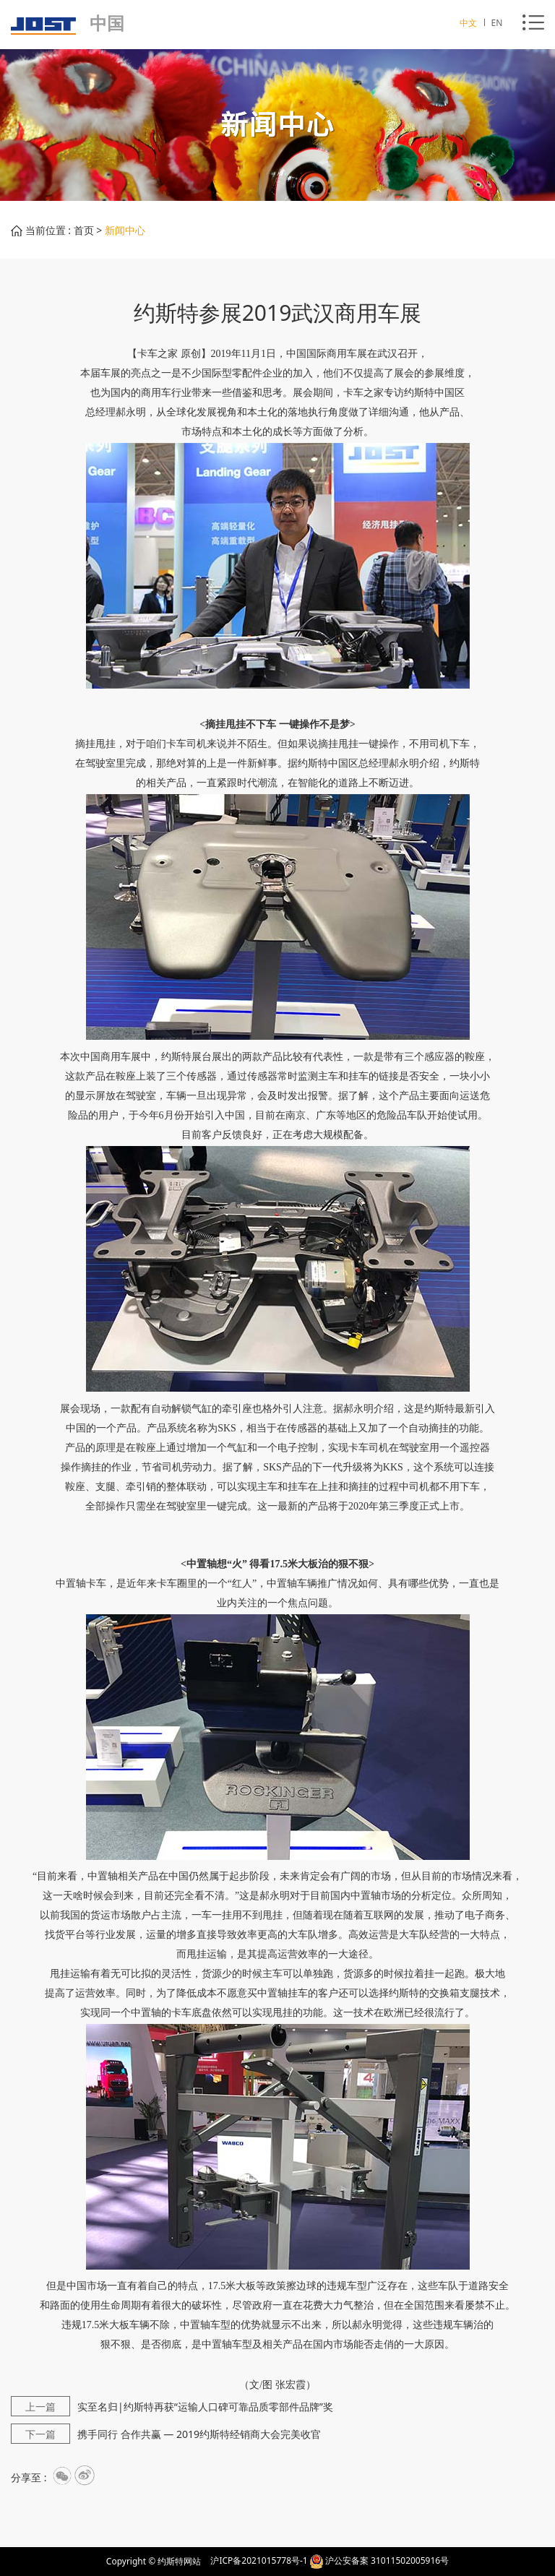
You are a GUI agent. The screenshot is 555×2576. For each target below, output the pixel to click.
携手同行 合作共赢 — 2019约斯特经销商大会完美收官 (166, 2434)
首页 (84, 230)
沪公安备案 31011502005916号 (387, 2560)
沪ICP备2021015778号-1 (258, 2560)
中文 (469, 23)
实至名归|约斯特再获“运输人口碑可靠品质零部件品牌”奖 (172, 2406)
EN (497, 23)
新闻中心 (125, 230)
